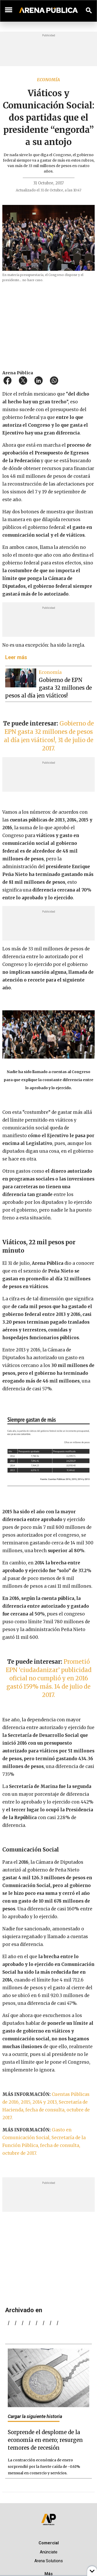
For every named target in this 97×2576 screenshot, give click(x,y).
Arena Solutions (48, 2560)
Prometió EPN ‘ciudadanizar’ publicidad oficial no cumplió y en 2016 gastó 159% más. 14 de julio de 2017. (49, 1678)
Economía (48, 79)
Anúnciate (48, 2552)
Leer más (16, 657)
